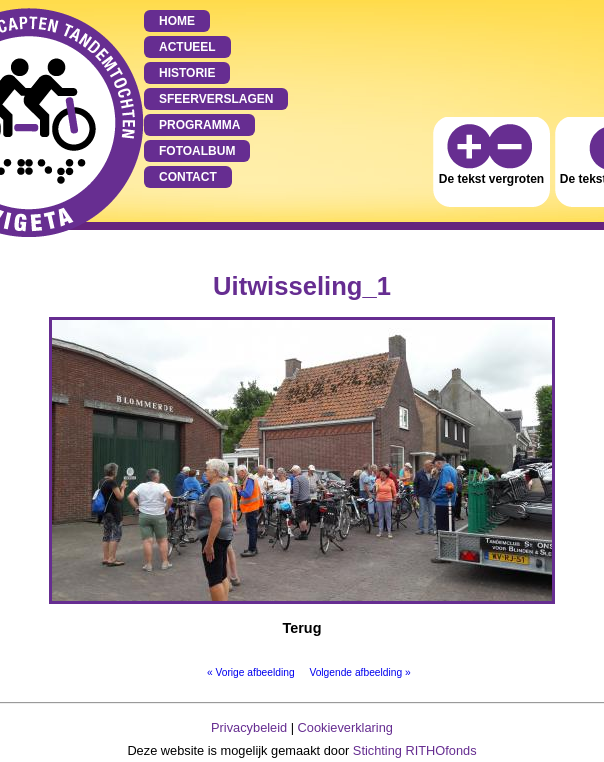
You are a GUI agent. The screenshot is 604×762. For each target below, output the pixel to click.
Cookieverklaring (345, 727)
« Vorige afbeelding (251, 672)
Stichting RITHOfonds (415, 750)
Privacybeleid (249, 727)
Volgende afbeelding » (359, 672)
